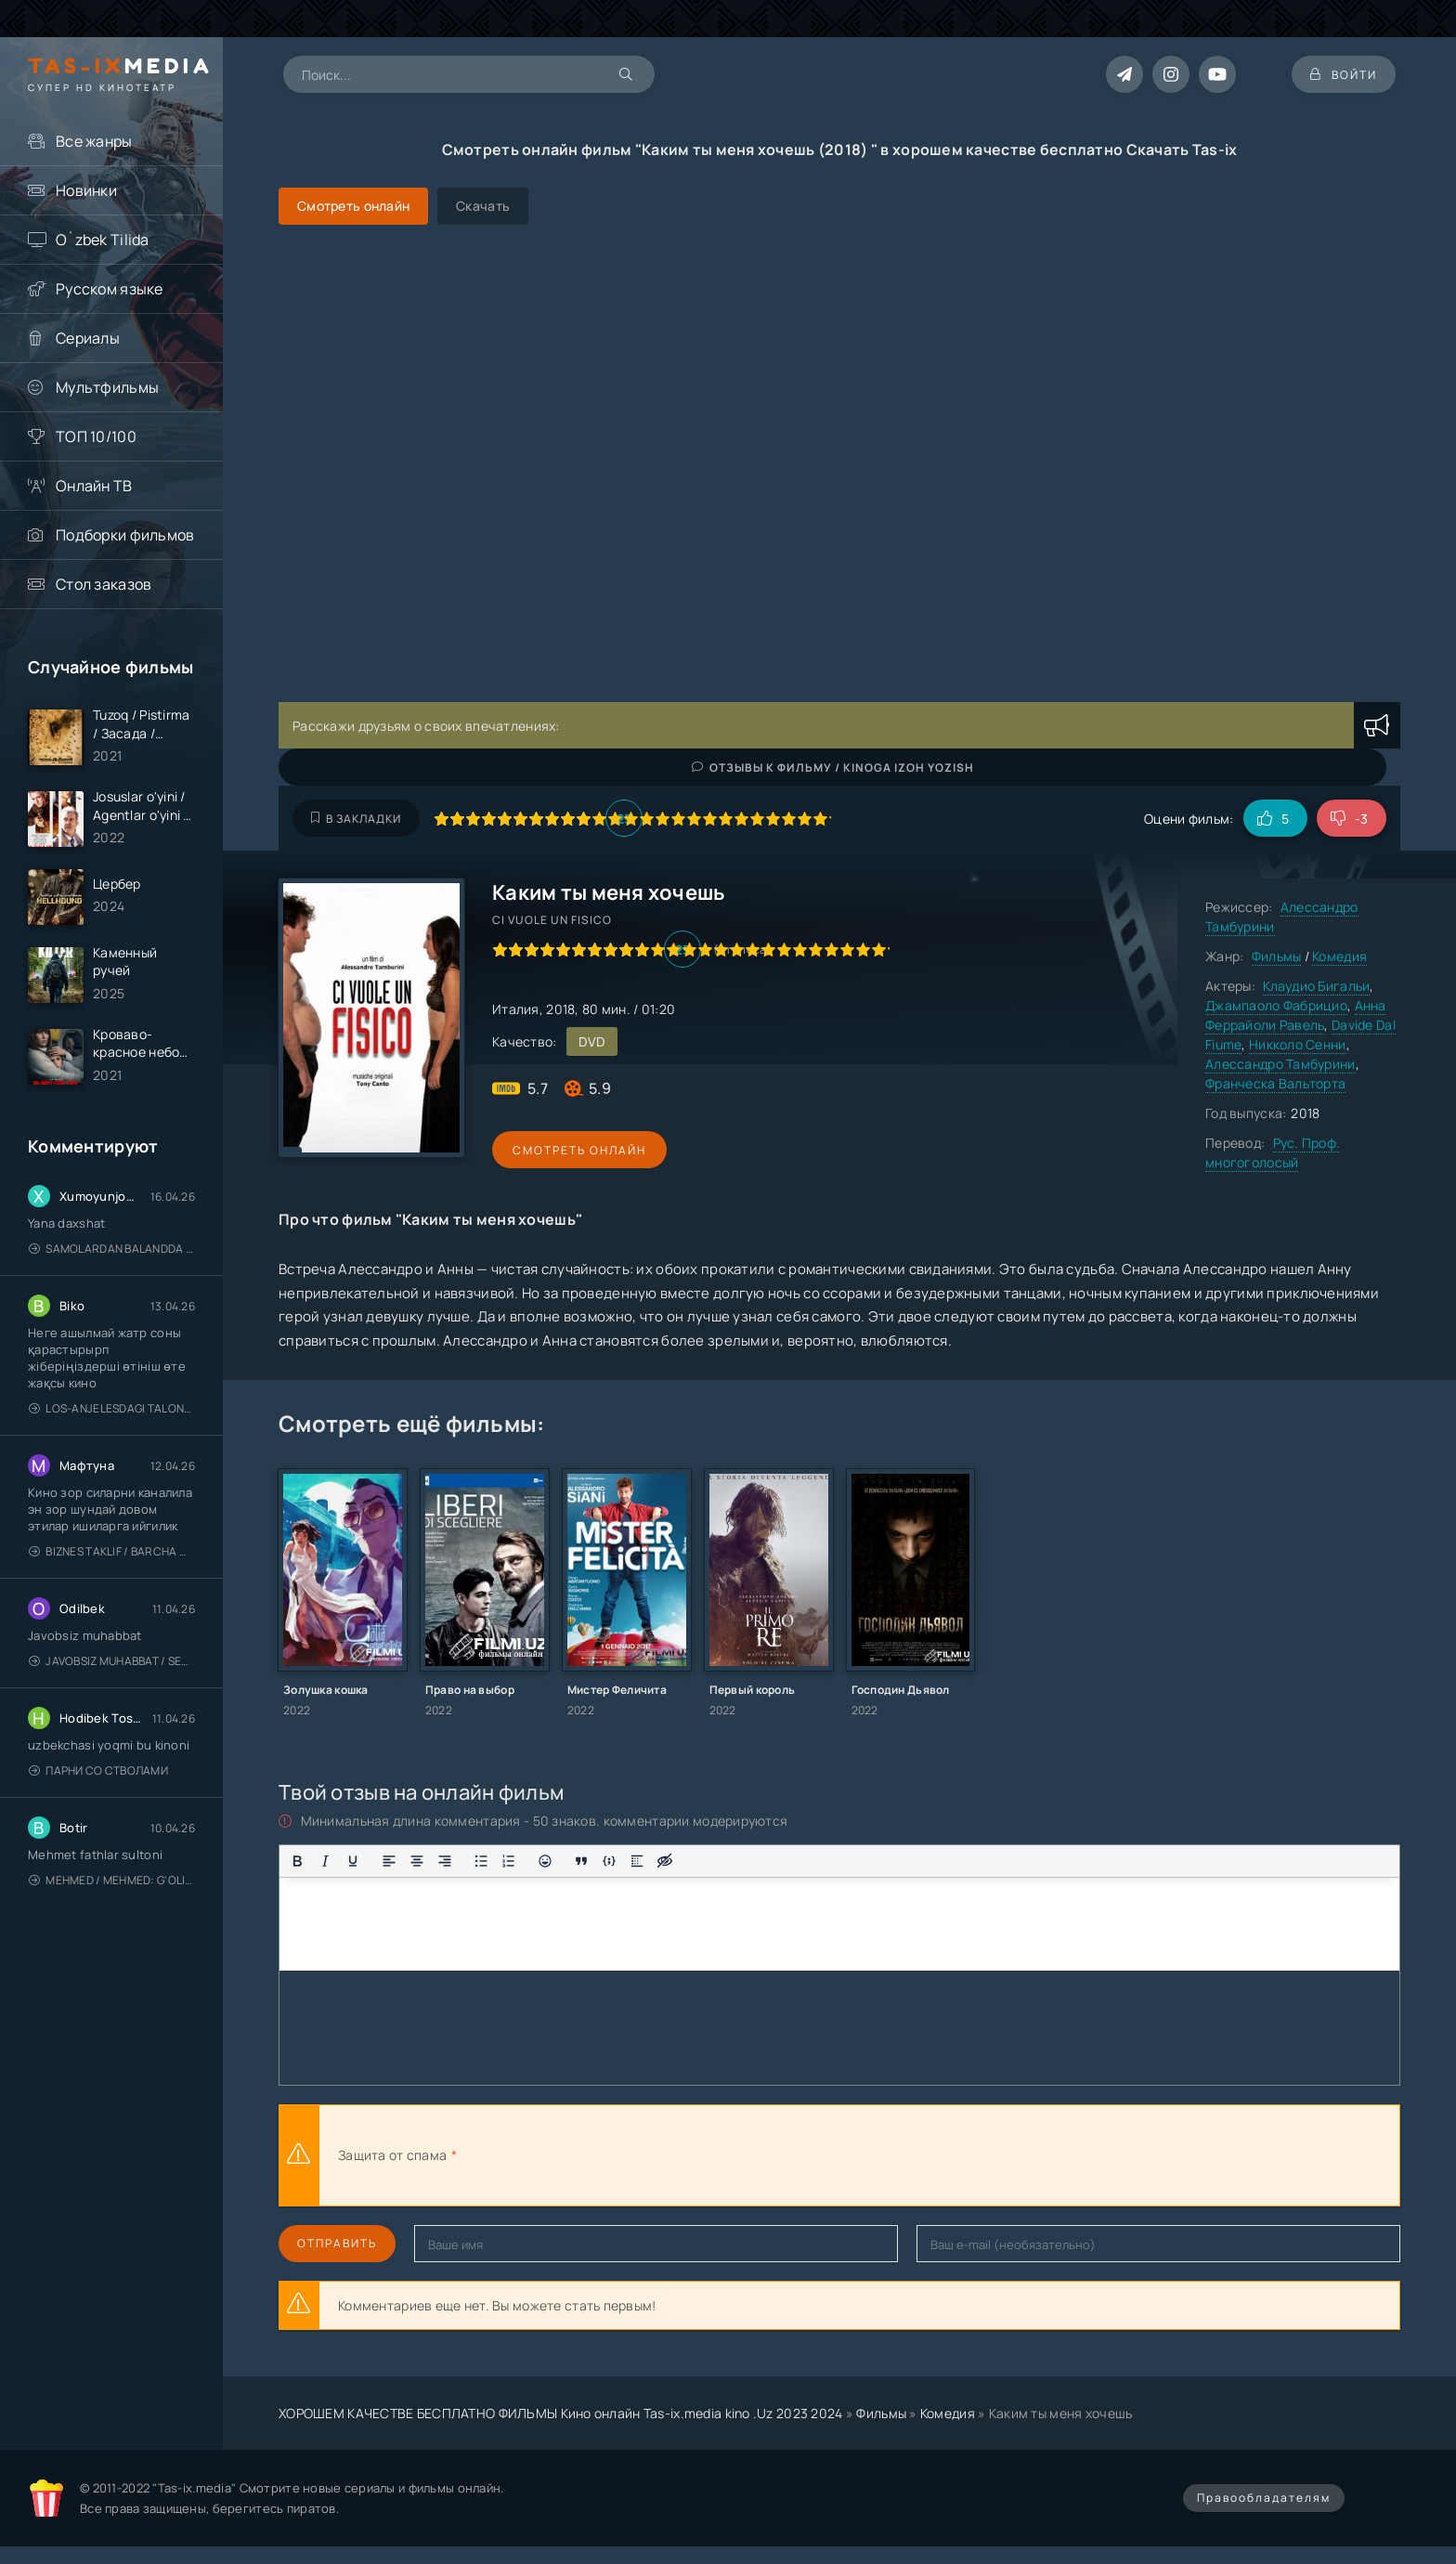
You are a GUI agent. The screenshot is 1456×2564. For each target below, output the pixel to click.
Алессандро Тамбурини (1280, 1064)
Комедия (1339, 956)
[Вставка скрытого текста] (665, 1861)
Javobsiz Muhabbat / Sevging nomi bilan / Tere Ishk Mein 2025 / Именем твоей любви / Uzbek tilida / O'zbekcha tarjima (112, 1662)
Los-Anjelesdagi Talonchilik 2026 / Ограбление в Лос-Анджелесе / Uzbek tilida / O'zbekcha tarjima (112, 1409)
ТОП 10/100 (96, 436)
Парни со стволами (98, 1771)
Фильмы (1277, 956)
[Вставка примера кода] (609, 1861)
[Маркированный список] (481, 1861)
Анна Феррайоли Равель (1295, 1015)
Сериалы (88, 338)
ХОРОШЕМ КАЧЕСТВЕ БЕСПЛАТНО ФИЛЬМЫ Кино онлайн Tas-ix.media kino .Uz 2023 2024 (561, 2413)
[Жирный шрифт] (297, 1861)
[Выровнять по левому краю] (389, 1861)
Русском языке (109, 289)
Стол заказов (103, 584)
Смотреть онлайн (577, 1150)
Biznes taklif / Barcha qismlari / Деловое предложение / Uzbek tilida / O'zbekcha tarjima (112, 1552)
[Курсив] (325, 1861)
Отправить (337, 2243)
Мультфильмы (107, 387)
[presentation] (665, 2155)
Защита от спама (392, 2155)
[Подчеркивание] (353, 1861)
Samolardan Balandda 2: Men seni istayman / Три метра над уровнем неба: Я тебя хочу (112, 1249)
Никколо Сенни (1297, 1044)
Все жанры (94, 141)
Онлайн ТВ (94, 485)
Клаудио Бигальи (1316, 986)
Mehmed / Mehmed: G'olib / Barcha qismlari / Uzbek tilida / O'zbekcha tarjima (112, 1881)
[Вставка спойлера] (637, 1861)
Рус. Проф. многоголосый (1272, 1152)
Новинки (86, 190)
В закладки (356, 818)
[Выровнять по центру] (417, 1861)
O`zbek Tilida (103, 239)
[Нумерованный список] (509, 1861)
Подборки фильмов (125, 535)
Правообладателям (1264, 2497)
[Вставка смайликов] (545, 1861)
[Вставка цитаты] (581, 1861)
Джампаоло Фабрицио (1276, 1005)
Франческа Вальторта (1275, 1083)
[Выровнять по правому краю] (445, 1861)
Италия (516, 1009)
